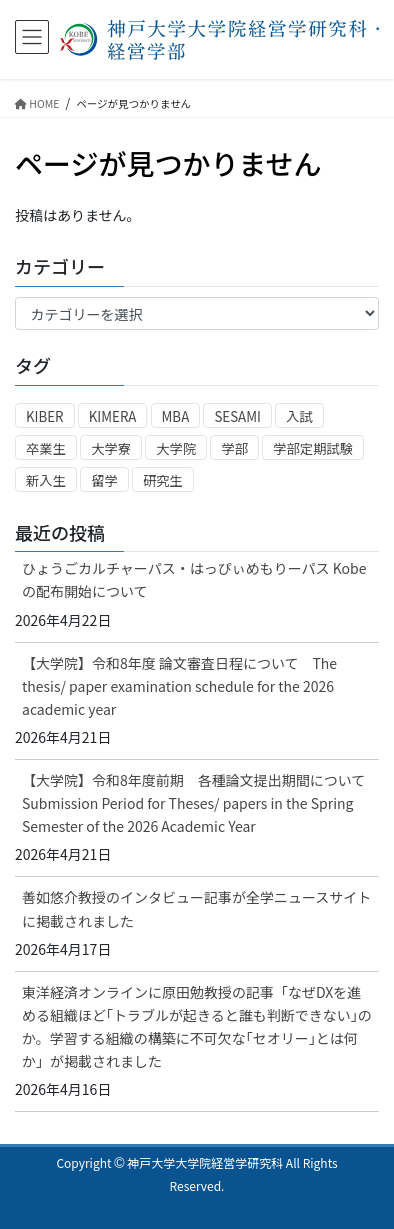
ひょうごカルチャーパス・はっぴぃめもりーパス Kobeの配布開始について (194, 579)
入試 (299, 416)
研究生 (163, 480)
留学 (104, 480)
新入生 (46, 480)
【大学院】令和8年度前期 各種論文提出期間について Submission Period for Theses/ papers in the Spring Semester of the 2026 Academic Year (200, 803)
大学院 (176, 448)
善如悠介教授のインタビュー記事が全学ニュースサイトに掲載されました (196, 908)
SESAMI (237, 416)
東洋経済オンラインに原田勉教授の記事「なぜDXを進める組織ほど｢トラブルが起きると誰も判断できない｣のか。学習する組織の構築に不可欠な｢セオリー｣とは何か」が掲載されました (197, 1026)
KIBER (45, 416)
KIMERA (113, 416)
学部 (234, 448)
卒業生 (46, 448)
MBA (176, 416)
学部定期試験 (313, 448)
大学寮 (111, 448)
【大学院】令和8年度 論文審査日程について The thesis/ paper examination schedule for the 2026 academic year (179, 686)
